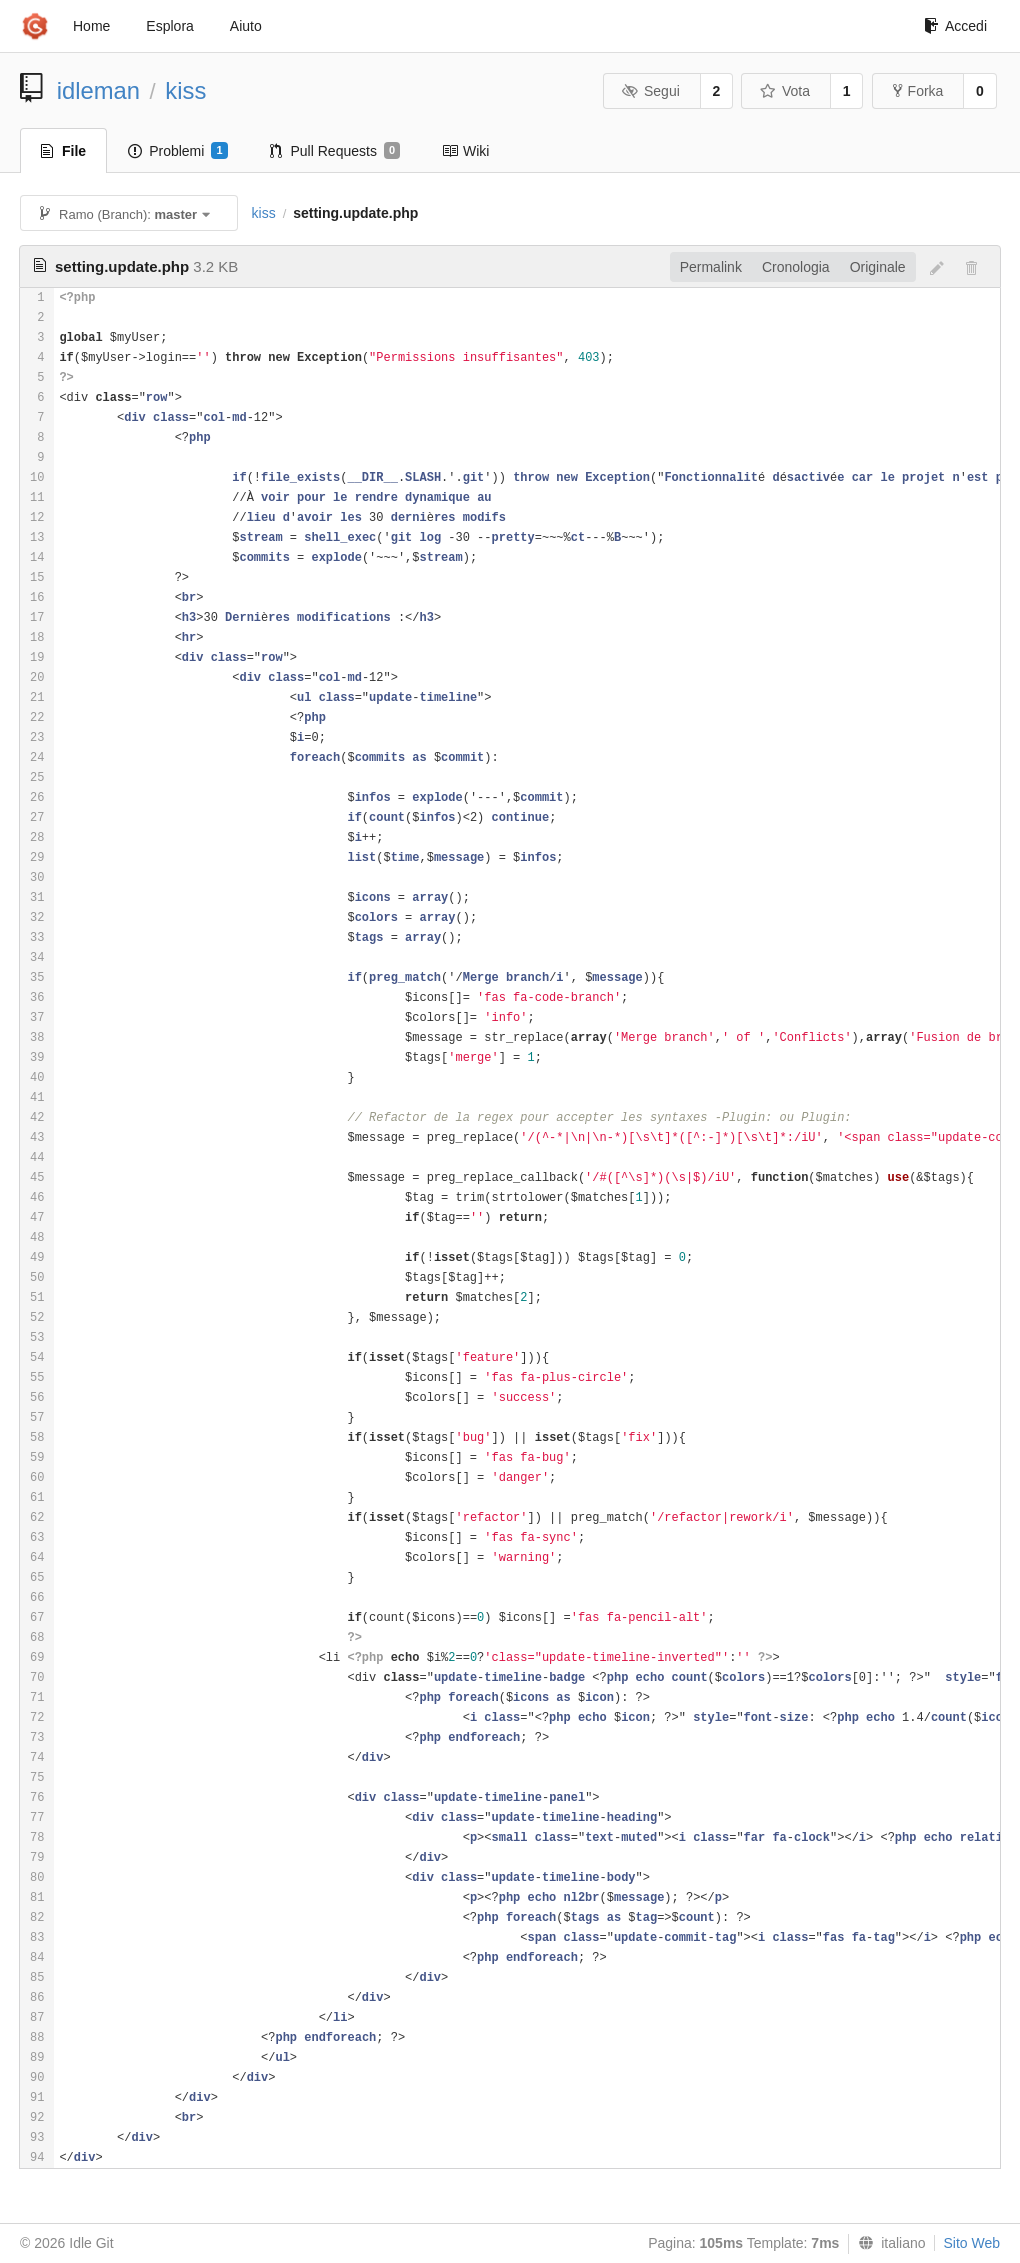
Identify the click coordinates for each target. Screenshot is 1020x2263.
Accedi (955, 26)
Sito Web (971, 2243)
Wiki (465, 151)
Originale (878, 267)
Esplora (169, 26)
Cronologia (796, 267)
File (63, 151)
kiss (185, 90)
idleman (98, 90)
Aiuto (246, 26)
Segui (650, 91)
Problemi (177, 151)
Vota (784, 91)
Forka (918, 91)
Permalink (711, 267)
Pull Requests (335, 151)
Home (91, 26)
